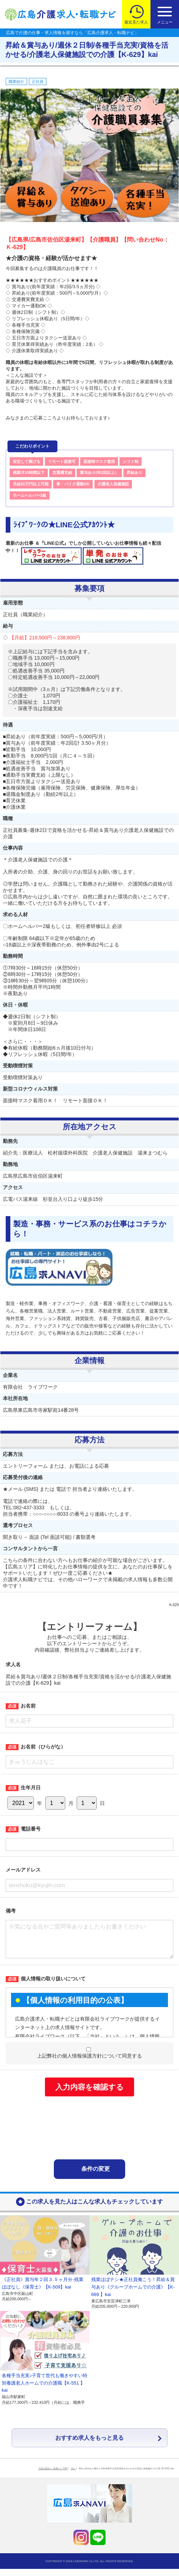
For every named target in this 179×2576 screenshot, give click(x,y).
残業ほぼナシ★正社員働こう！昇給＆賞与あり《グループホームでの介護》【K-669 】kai (133, 2294)
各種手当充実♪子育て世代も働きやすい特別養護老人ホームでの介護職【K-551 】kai (45, 2390)
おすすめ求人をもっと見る (89, 2445)
